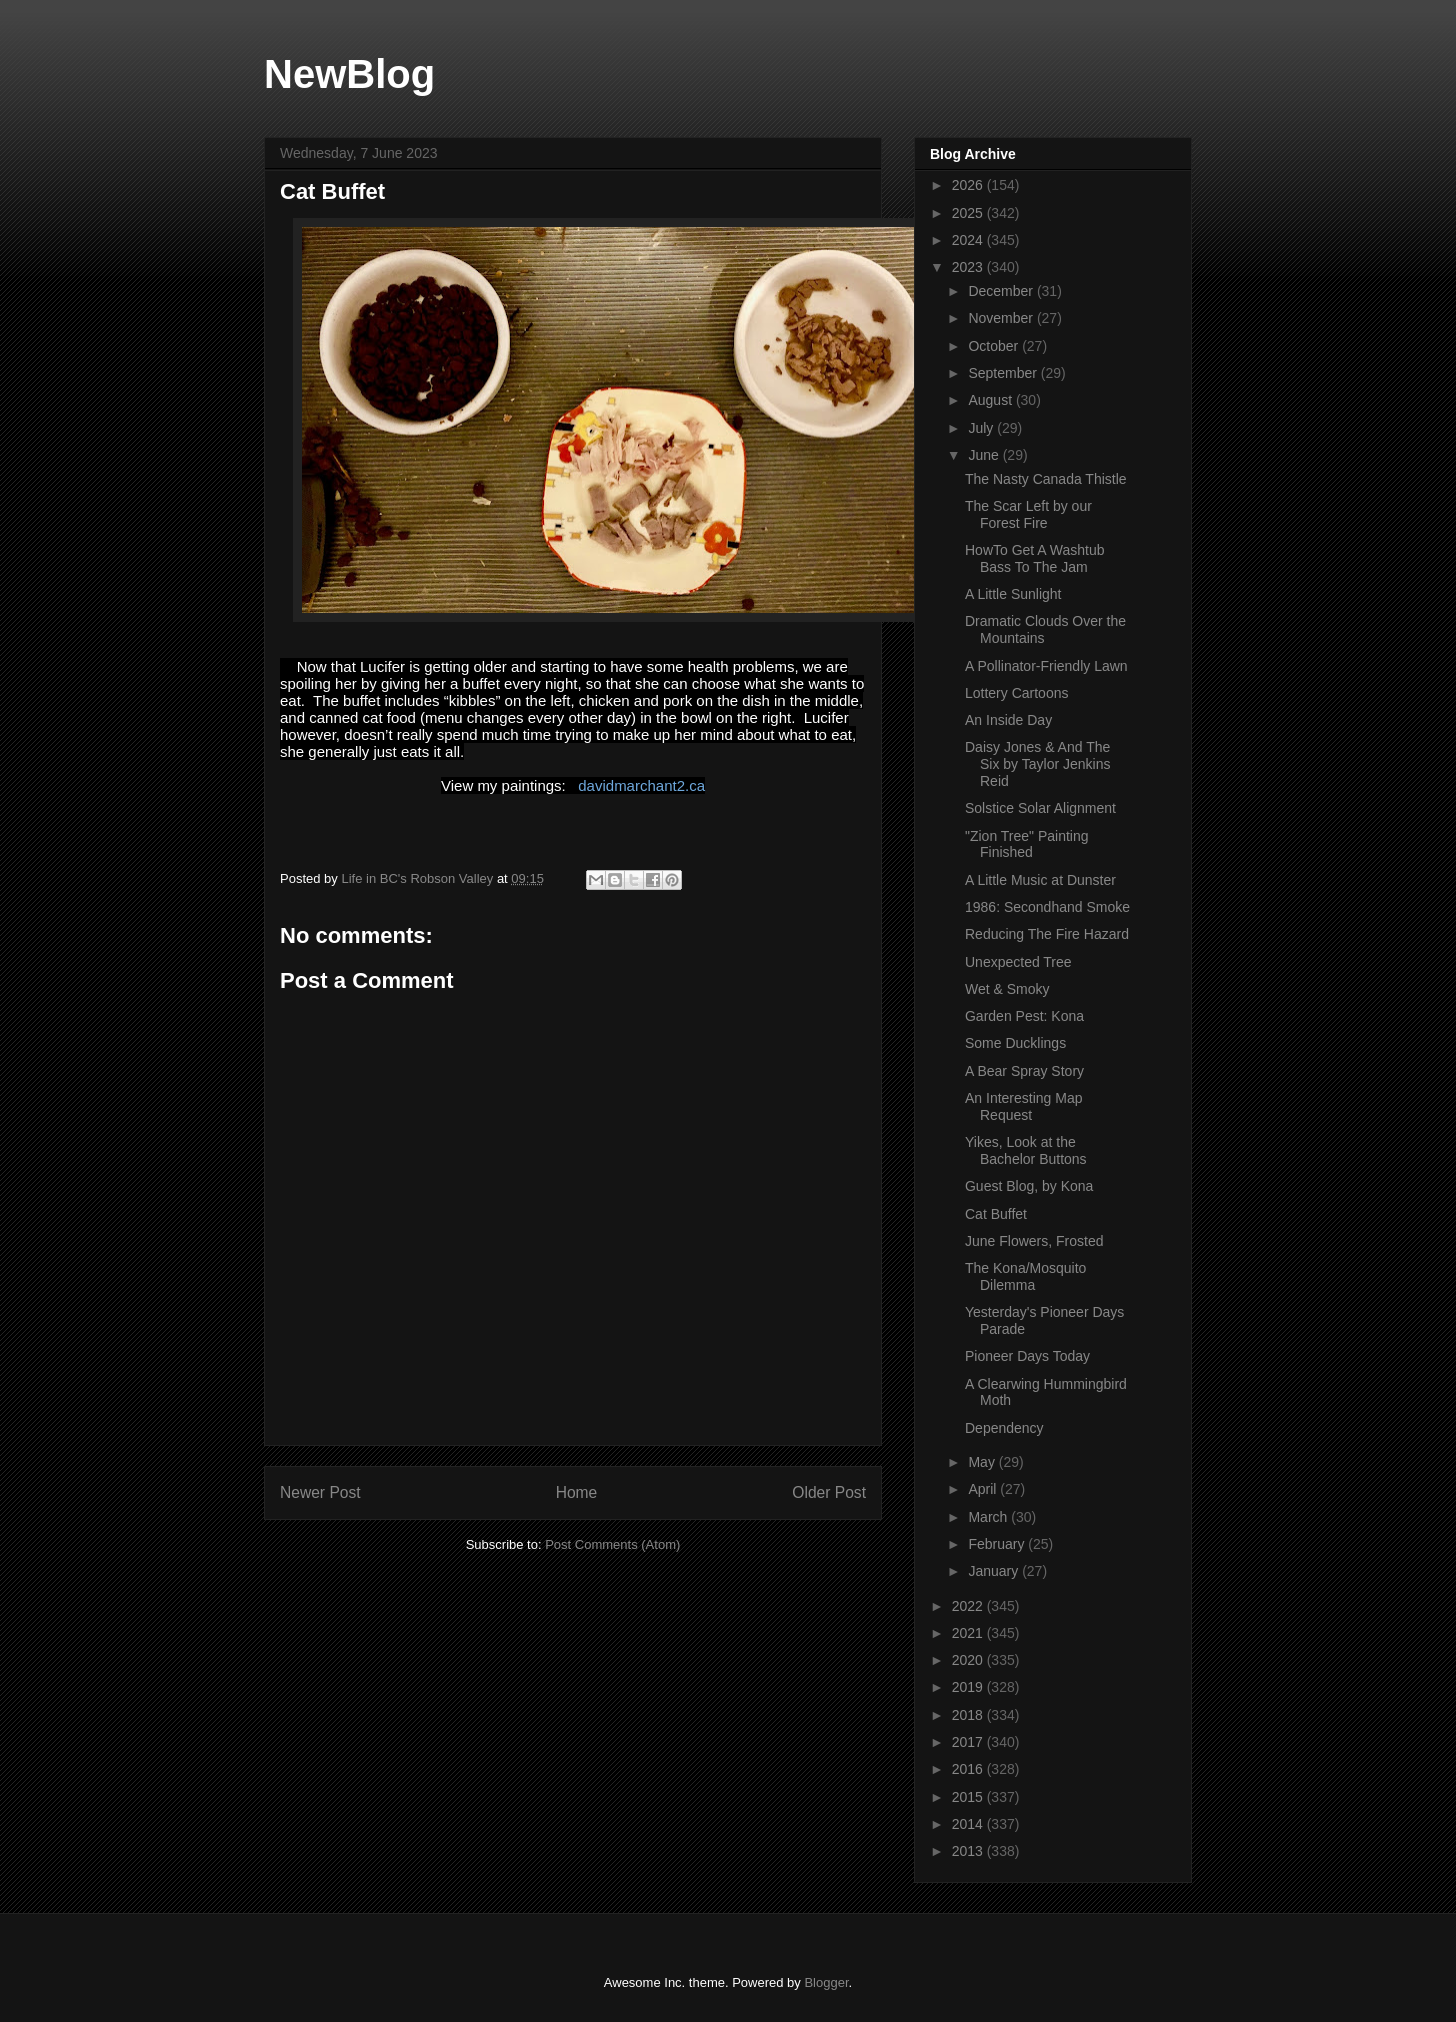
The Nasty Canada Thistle (1046, 479)
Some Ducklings (1015, 1043)
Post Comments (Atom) (612, 1544)
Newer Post (320, 1492)
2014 (969, 1824)
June (985, 455)
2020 (969, 1660)
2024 (969, 240)
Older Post (829, 1492)
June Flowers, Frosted (1034, 1241)
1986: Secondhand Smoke (1047, 907)
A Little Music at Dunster (1040, 880)
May (983, 1462)
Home (577, 1492)
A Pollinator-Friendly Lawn (1046, 666)
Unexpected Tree (1018, 962)
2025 (969, 213)
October (995, 346)
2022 (969, 1606)
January (995, 1571)
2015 (969, 1797)
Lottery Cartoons (1017, 693)
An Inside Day (1008, 720)
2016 (969, 1769)
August (991, 400)
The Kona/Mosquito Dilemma (1025, 1276)
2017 (969, 1742)
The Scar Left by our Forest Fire (1028, 514)
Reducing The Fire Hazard (1047, 934)
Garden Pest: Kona (1024, 1016)
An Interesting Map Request (1024, 1106)
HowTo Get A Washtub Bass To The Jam (1035, 558)
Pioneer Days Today (1027, 1356)
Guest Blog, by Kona (1029, 1186)
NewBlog (349, 74)
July (982, 428)
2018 (969, 1715)
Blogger (826, 1982)
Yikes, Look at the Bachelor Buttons (1026, 1150)
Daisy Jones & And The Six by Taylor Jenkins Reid (1037, 764)
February (998, 1544)
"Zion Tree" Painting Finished (1027, 844)
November (1002, 318)
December (1002, 291)
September (1004, 373)
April (984, 1489)
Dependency (1004, 1428)
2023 (969, 267)
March (989, 1517)
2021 (969, 1633)
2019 (969, 1687)
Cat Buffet (996, 1214)
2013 (969, 1851)
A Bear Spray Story (1024, 1071)
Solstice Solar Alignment (1040, 808)
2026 (969, 185)
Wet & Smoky (1007, 989)
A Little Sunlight (1013, 594)
